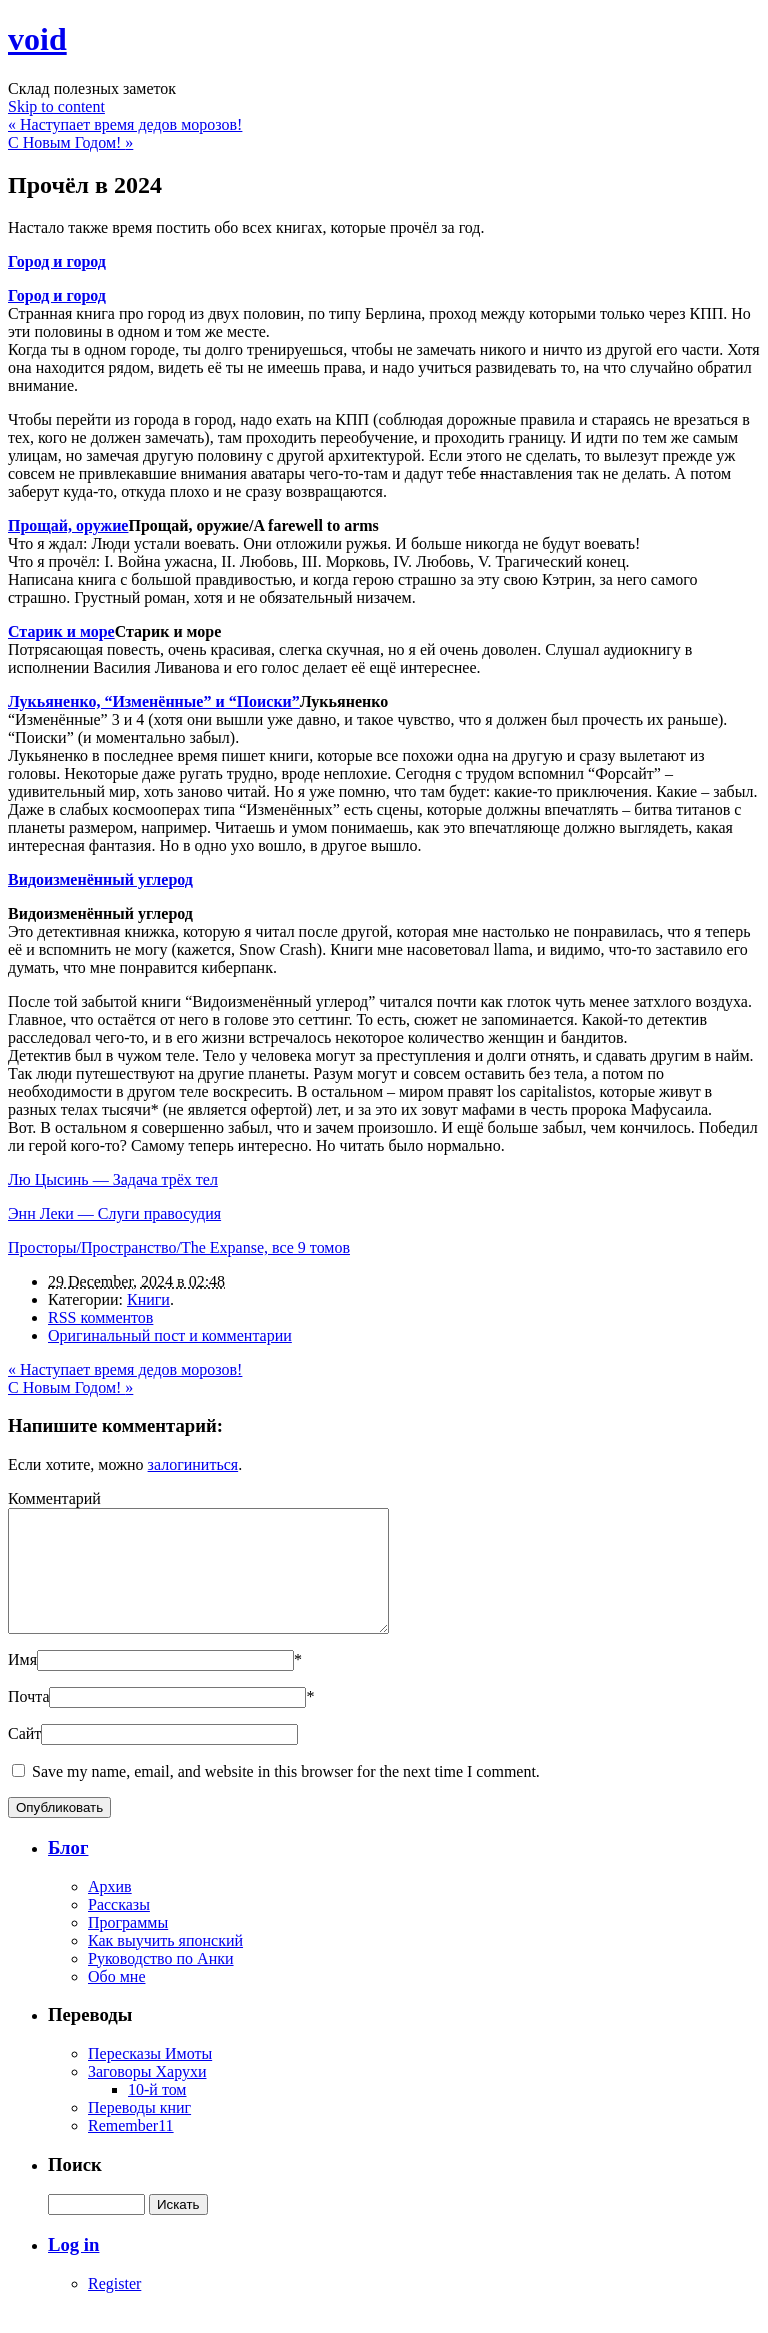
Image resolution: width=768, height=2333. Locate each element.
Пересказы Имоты (150, 2077)
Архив (110, 1910)
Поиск (75, 2188)
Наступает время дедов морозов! (125, 124)
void (37, 39)
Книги (148, 1299)
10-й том (157, 2113)
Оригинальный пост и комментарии (170, 1335)
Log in (73, 2268)
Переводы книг (139, 2131)
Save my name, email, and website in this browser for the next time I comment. (286, 1795)
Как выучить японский (165, 1964)
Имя (22, 1683)
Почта (28, 1720)
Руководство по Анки (161, 1982)
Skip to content (56, 106)
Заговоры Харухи (147, 2095)
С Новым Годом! (70, 142)
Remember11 (131, 2149)
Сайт (24, 1757)
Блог (68, 1871)
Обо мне (116, 2000)
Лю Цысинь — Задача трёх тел (113, 1179)
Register (114, 2307)
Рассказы (119, 1928)
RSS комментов (100, 1317)
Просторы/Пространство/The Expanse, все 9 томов (179, 1247)
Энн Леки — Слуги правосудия (114, 1213)
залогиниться (193, 1464)
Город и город (57, 295)
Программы (128, 1946)
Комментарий (54, 1498)
